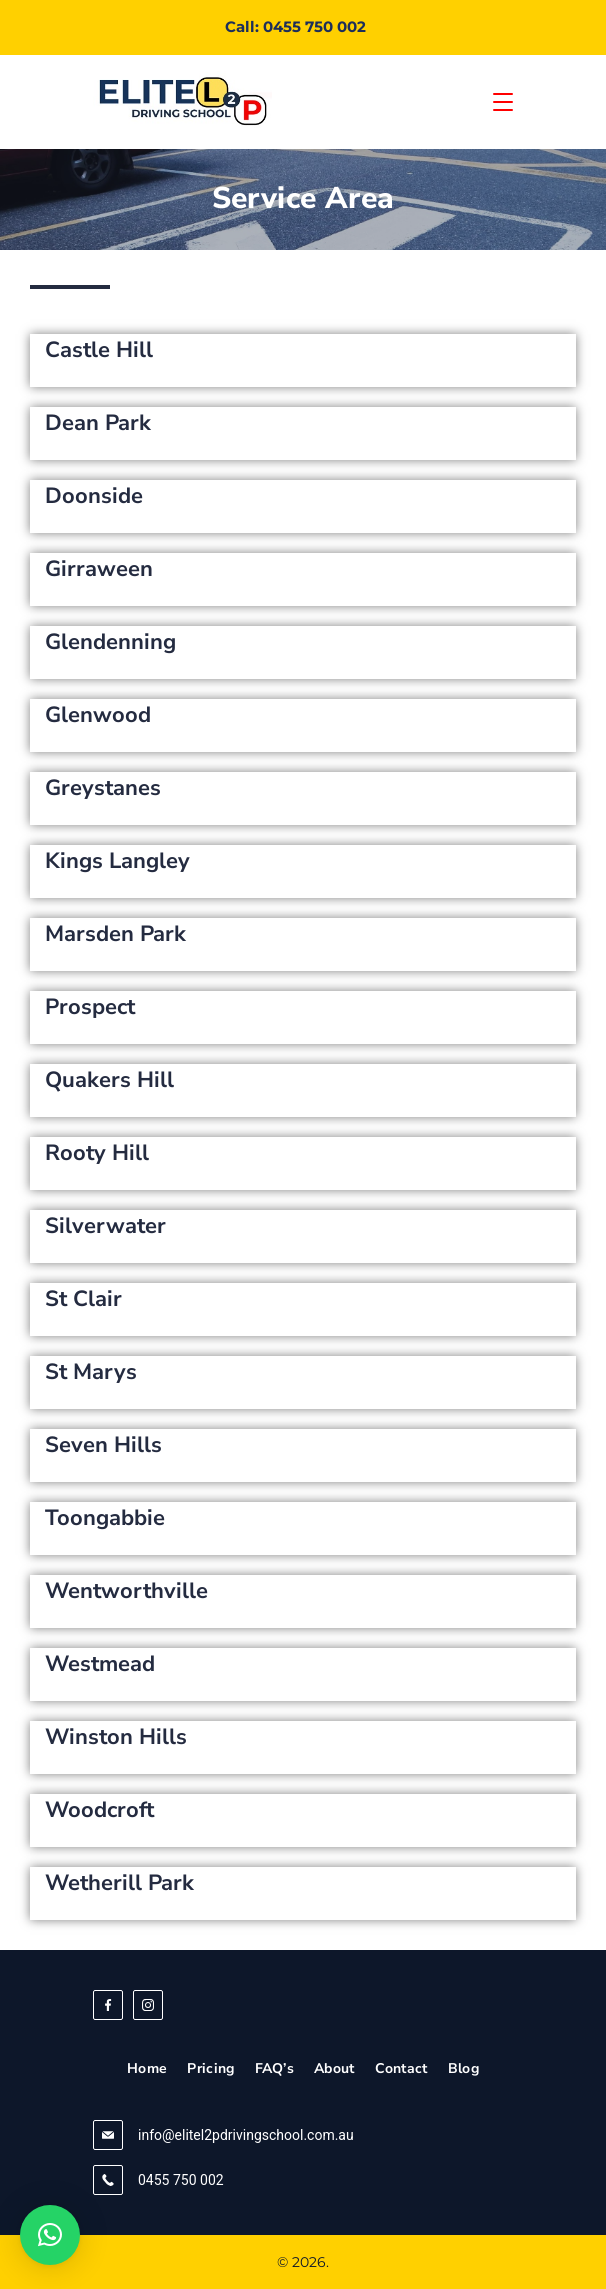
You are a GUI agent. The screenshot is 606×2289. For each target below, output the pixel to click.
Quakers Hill (109, 1080)
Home (147, 2069)
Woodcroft (99, 1810)
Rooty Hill (97, 1153)
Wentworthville (126, 1591)
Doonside (94, 496)
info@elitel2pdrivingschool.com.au (246, 2135)
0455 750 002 (181, 2180)
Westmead (100, 1664)
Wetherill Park (119, 1883)
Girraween (99, 569)
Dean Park (98, 423)
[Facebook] (108, 2005)
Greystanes (103, 788)
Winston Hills (116, 1737)
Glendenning (110, 642)
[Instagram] (148, 2005)
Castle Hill (99, 350)
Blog (463, 2069)
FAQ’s (275, 2069)
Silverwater (105, 1226)
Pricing (210, 2069)
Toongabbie (105, 1518)
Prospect (90, 1007)
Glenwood (98, 715)
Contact (401, 2069)
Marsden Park (115, 934)
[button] (50, 2235)
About (334, 2069)
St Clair (83, 1299)
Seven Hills (103, 1445)
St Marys (91, 1372)
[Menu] (503, 102)
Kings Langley (117, 861)
